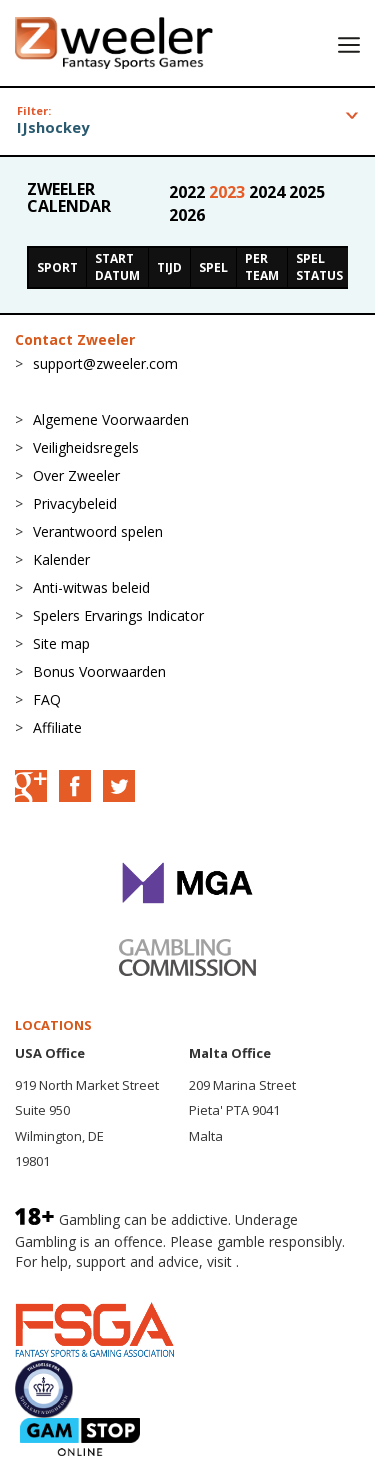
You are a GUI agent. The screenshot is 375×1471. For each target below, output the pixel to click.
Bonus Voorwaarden (99, 671)
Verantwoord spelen (98, 531)
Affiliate (57, 727)
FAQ (47, 699)
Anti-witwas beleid (91, 587)
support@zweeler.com (105, 363)
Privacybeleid (75, 503)
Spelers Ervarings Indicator (118, 615)
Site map (61, 643)
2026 (187, 215)
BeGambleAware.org (82, 1281)
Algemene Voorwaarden (111, 419)
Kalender (61, 559)
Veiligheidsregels (86, 447)
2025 (307, 192)
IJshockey (53, 127)
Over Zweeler (76, 475)
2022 (189, 192)
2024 (269, 192)
